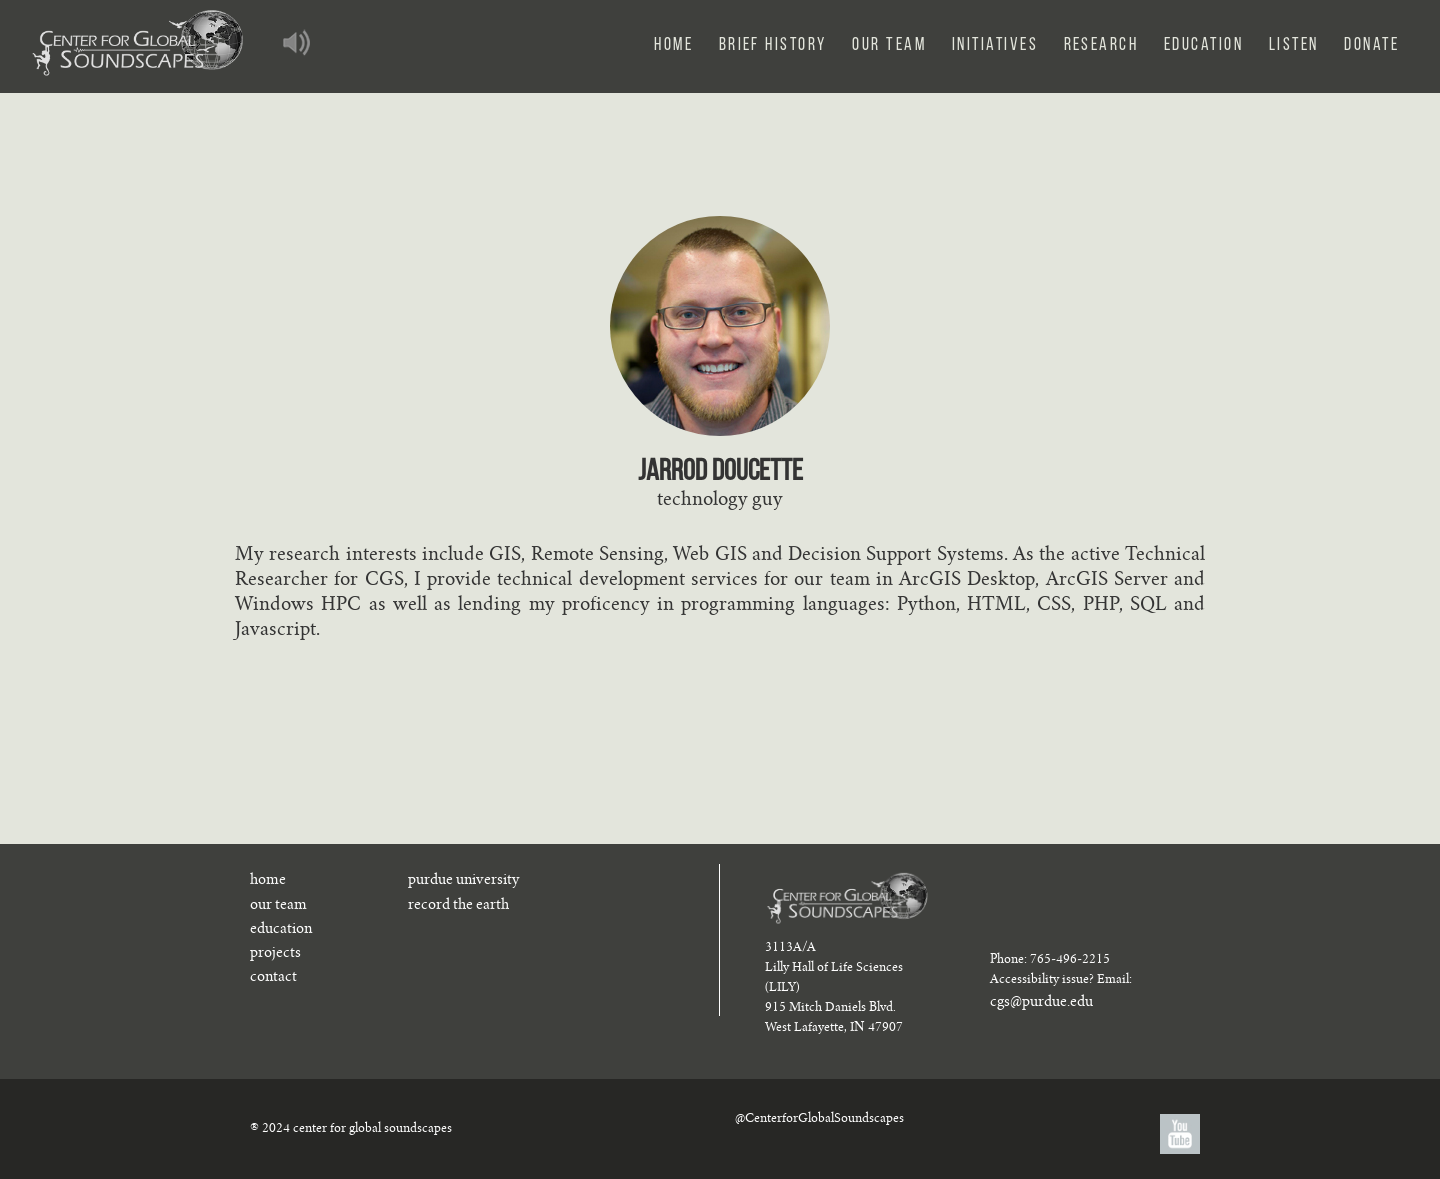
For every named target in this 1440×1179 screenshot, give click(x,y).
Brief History (773, 45)
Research (1101, 45)
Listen (1294, 45)
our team (278, 906)
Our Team (889, 45)
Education (1203, 45)
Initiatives (995, 45)
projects (275, 954)
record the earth (458, 906)
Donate (1371, 45)
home (268, 881)
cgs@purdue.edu (1041, 1003)
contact (273, 978)
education (281, 930)
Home (673, 45)
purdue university (463, 881)
